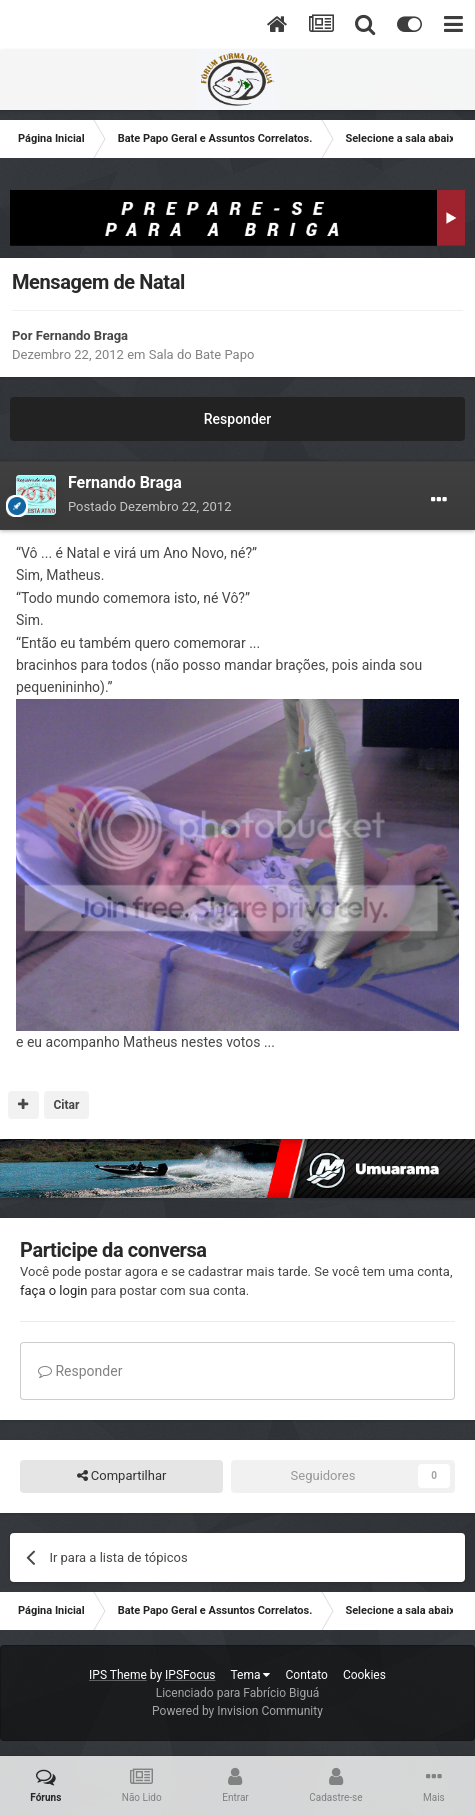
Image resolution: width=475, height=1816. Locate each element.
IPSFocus (190, 1675)
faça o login (54, 1290)
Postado (149, 506)
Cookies (364, 1675)
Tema (251, 1675)
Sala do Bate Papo (202, 354)
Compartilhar (122, 1476)
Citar (66, 1105)
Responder (237, 419)
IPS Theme (118, 1675)
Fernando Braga (82, 335)
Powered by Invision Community (237, 1711)
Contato (306, 1675)
